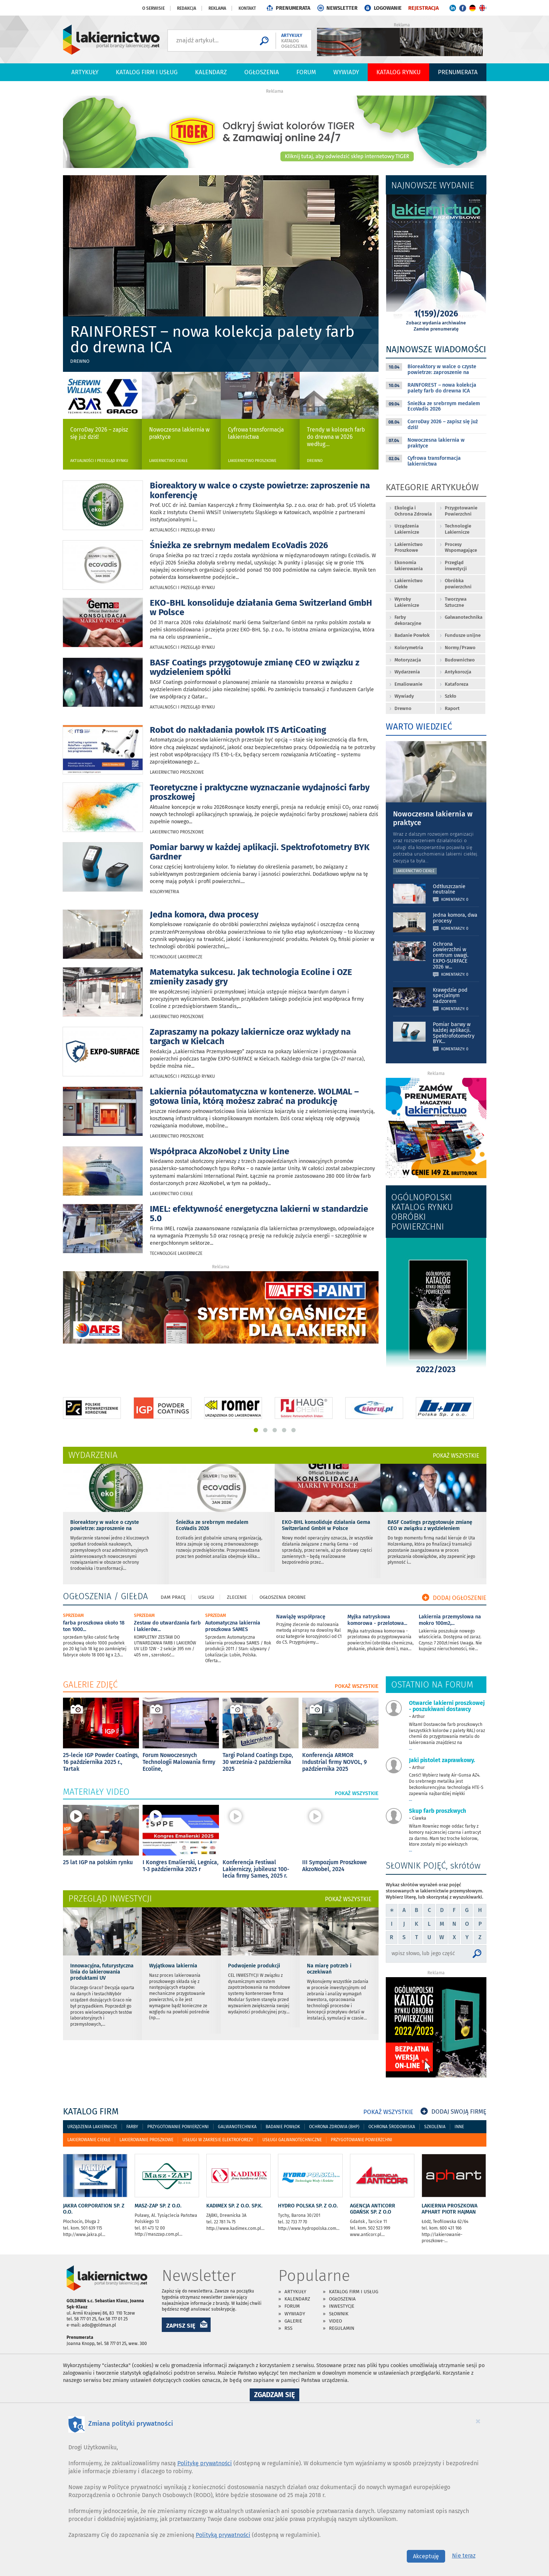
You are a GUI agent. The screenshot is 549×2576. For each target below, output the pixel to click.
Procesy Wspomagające (461, 547)
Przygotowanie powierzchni (178, 2126)
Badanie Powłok (412, 635)
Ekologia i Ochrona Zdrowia (413, 511)
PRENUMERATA (293, 8)
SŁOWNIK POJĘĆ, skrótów (433, 1866)
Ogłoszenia (261, 72)
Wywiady (346, 72)
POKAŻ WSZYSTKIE (456, 1455)
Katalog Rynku (398, 72)
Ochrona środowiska (391, 2126)
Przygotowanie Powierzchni (461, 511)
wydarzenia (93, 1455)
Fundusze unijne (463, 635)
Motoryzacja (407, 660)
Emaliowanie (408, 684)
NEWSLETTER (342, 8)
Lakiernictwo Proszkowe (252, 460)
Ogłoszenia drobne (282, 1597)
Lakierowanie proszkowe (146, 2139)
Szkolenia (434, 2126)
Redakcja (186, 8)
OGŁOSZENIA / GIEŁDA (105, 1596)
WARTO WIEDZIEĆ (419, 727)
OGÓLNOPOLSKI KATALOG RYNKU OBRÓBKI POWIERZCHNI (422, 1212)
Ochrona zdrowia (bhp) (334, 2126)
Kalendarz (211, 72)
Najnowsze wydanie (432, 185)
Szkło (450, 696)
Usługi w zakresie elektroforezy (217, 2139)
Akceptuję (426, 2556)
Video (335, 2321)
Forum (306, 72)
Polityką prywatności (223, 2534)
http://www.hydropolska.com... (308, 2228)
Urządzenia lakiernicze (92, 2126)
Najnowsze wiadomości (436, 349)
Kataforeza (456, 684)
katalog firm (91, 2111)
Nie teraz (464, 2555)
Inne (459, 2126)
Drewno (79, 361)
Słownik (339, 2313)
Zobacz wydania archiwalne (436, 322)
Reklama (217, 8)
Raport (452, 708)
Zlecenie (237, 1597)
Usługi (206, 1597)
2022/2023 (436, 1370)
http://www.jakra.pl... (84, 2234)
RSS (288, 2328)
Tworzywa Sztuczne (455, 602)
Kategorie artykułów (432, 488)
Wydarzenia (407, 672)
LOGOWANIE (388, 8)
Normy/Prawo (460, 647)
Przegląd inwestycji (456, 565)
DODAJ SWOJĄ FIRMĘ (453, 2112)
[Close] (478, 2421)
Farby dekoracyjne (407, 620)
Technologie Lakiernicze (176, 956)
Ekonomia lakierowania (408, 565)
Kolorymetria (164, 891)
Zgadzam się (276, 2395)
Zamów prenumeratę (436, 329)
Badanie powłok (283, 2126)
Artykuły (84, 72)
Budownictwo (460, 660)
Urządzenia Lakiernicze (406, 529)
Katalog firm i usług (147, 72)
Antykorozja (458, 672)
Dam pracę (173, 1597)
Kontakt (247, 8)
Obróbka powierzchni (458, 583)
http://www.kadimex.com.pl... (235, 2228)
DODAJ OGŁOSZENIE (454, 1598)
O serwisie (153, 8)
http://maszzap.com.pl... (158, 2234)
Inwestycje (341, 2306)
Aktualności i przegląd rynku (99, 460)
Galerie (293, 2321)
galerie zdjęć (90, 1685)
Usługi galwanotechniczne (292, 2139)
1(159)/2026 (436, 315)
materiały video (96, 1792)
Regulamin (341, 2328)
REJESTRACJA (423, 8)
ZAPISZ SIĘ (180, 2325)
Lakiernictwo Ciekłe (168, 460)
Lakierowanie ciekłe (88, 2139)
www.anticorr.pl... (367, 2234)
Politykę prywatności (204, 2463)
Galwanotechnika (463, 617)
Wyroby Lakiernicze (406, 602)
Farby (132, 2126)
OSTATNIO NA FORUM (432, 1685)
